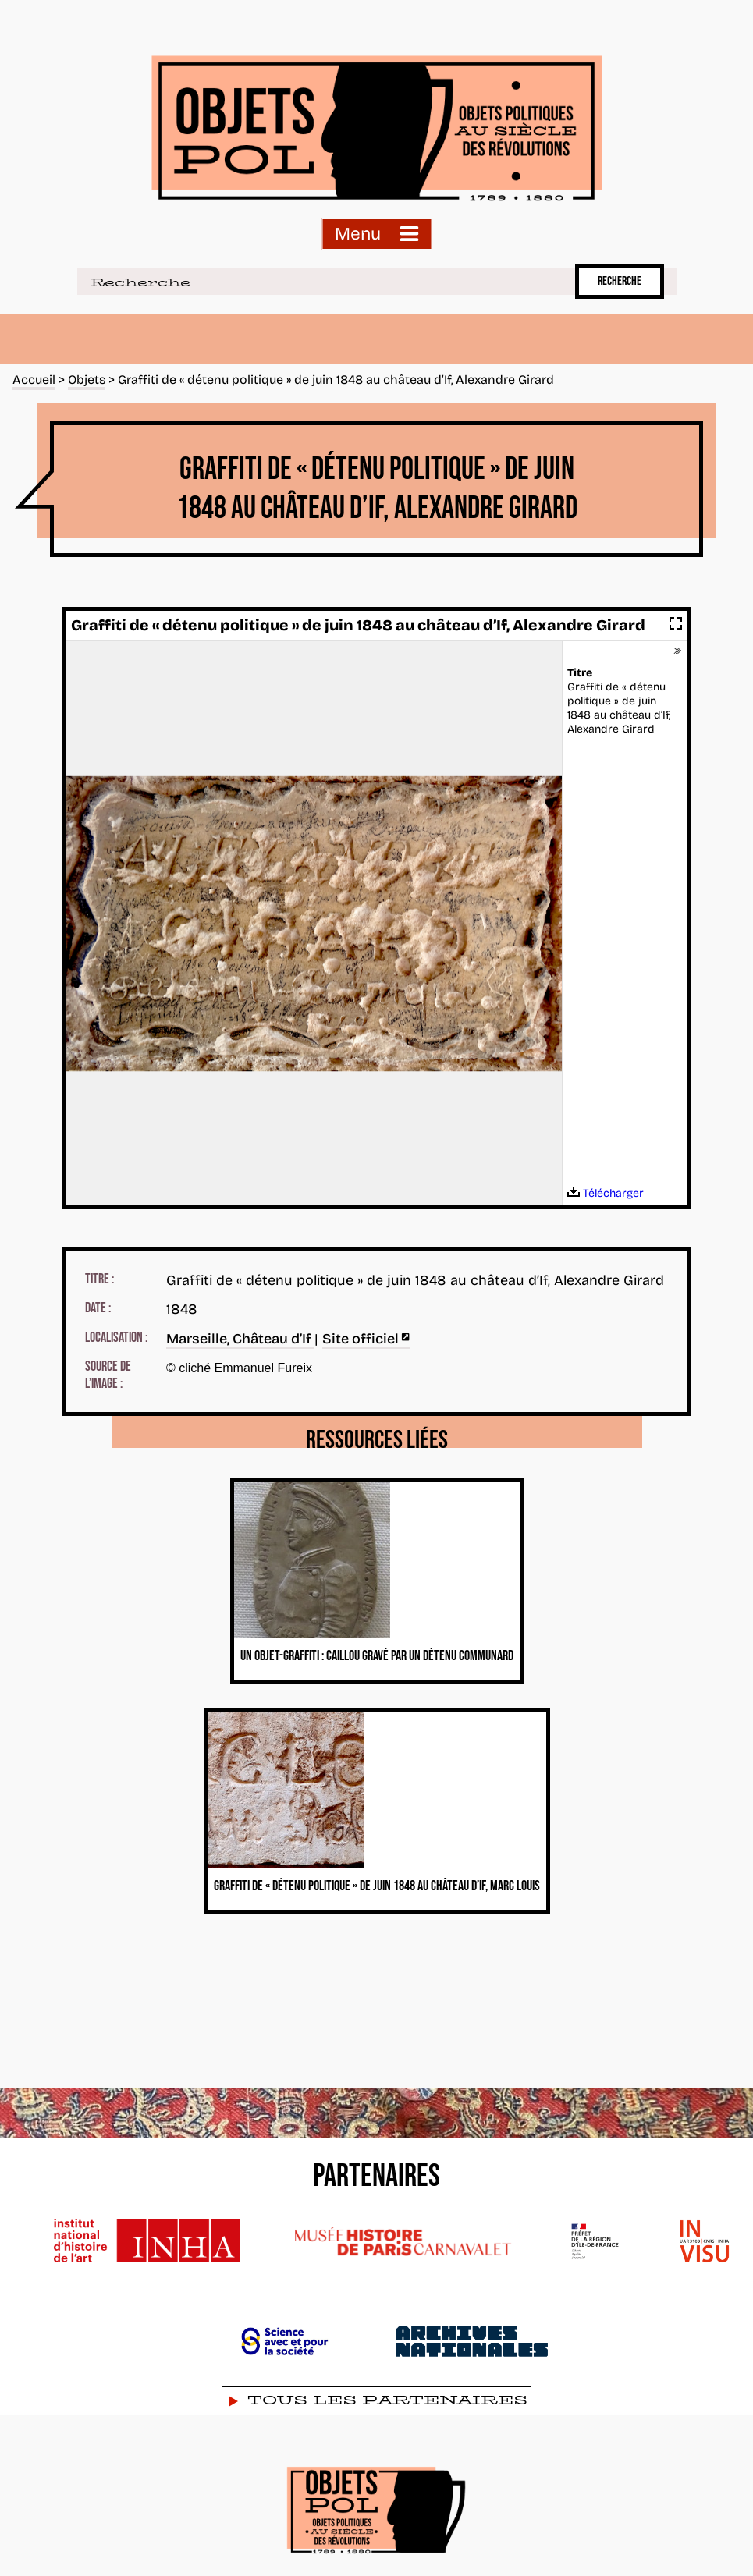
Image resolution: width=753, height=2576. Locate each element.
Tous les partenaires (387, 2400)
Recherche (619, 281)
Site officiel (366, 1338)
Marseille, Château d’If (240, 1338)
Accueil (33, 379)
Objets (86, 379)
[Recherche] (323, 281)
